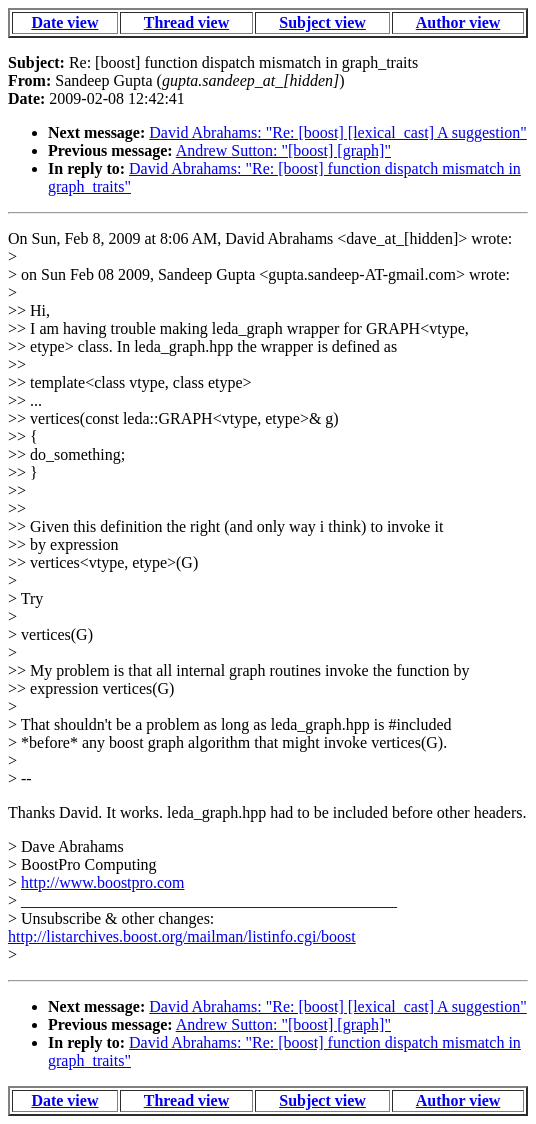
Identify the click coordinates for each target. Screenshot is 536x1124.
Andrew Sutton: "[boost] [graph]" (283, 150)
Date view (64, 22)
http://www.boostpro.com (102, 882)
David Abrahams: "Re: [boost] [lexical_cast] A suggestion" (337, 132)
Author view (458, 22)
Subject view (322, 22)
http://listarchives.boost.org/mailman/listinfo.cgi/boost (182, 936)
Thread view (186, 22)
